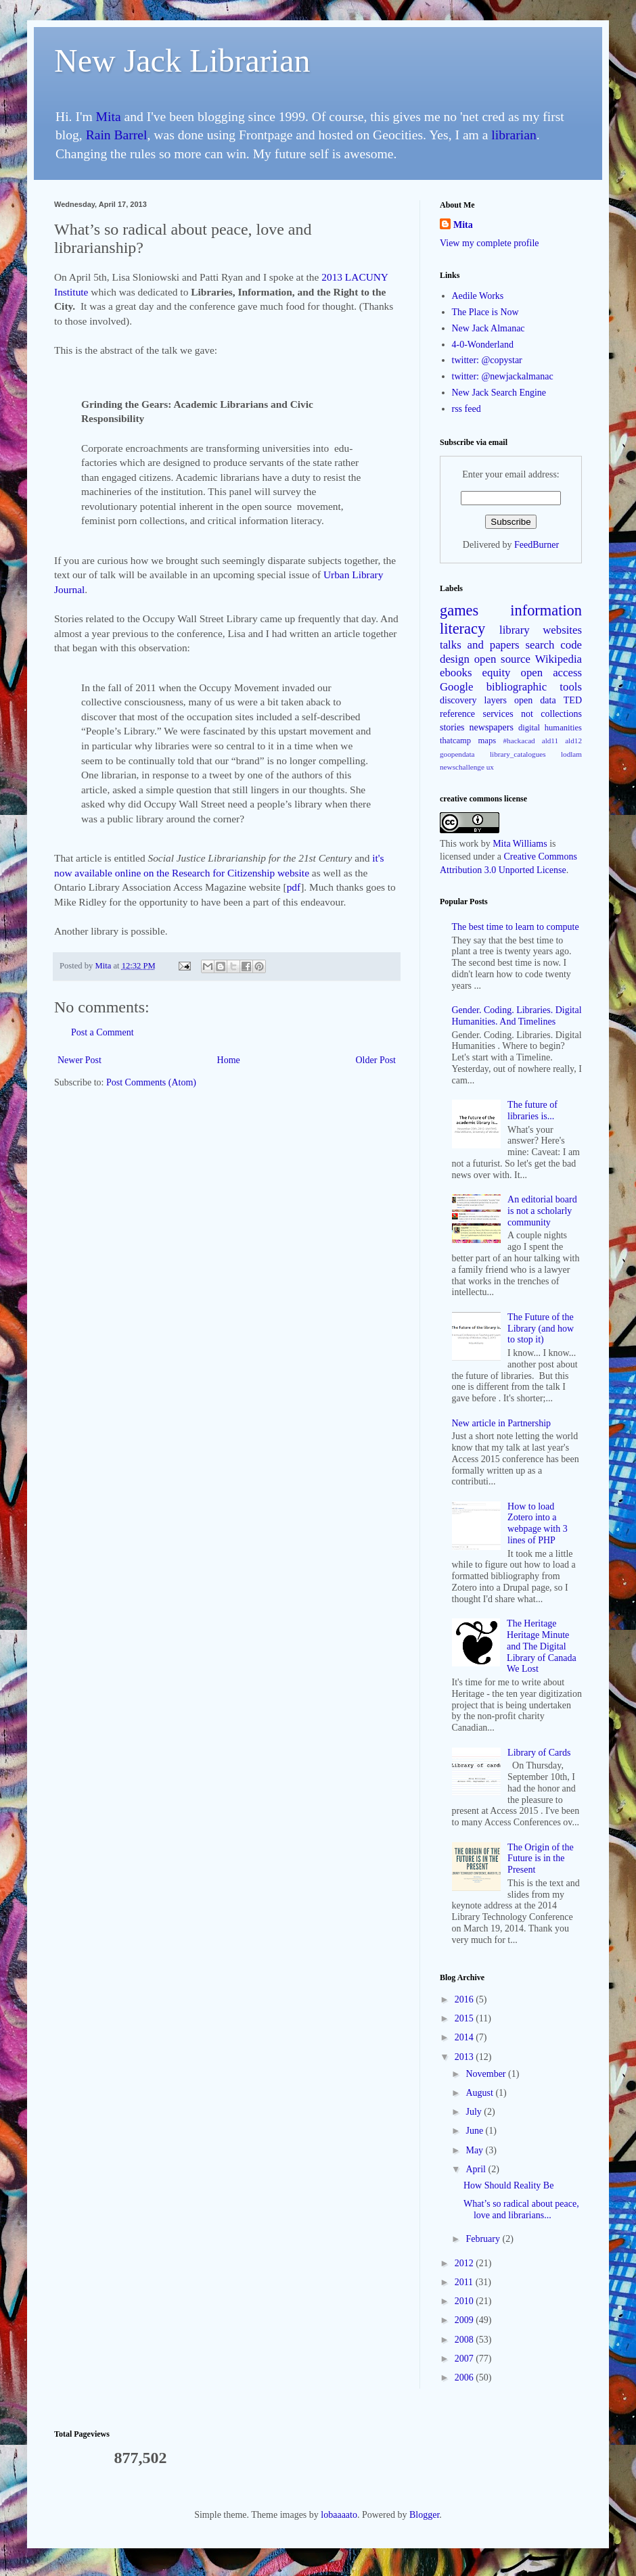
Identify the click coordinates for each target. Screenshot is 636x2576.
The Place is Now (485, 312)
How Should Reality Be (508, 2185)
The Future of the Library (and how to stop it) (540, 1328)
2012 (465, 2263)
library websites (540, 630)
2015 (465, 2018)
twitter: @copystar (487, 360)
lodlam (571, 754)
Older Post (376, 1060)
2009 (465, 2320)
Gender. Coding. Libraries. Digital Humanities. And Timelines (517, 1016)
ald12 (573, 740)
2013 (465, 2057)
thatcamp (455, 740)
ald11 (550, 740)
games (459, 610)
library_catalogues (518, 754)
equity (496, 672)
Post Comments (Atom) (151, 1082)
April (476, 2169)
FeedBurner (536, 545)
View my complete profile (489, 243)
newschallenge (462, 767)
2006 (465, 2377)
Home (228, 1060)
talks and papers (480, 644)
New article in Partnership (501, 1423)
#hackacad (519, 740)
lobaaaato (339, 2515)
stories (452, 727)
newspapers (492, 727)
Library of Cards (538, 1753)
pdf (294, 887)
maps (487, 740)
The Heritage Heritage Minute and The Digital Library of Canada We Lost (541, 1646)
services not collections (533, 714)
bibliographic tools (534, 686)
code (571, 644)
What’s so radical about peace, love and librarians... (521, 2209)
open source (502, 659)
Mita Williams (520, 844)
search (540, 644)
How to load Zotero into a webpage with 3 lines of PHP (537, 1523)
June (475, 2131)
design (455, 659)
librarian (513, 135)
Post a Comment (102, 1032)
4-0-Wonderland (483, 344)
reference (457, 714)
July (474, 2112)
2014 (465, 2037)
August (480, 2093)
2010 (465, 2301)
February (483, 2239)
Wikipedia (558, 659)
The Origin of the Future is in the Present (540, 1858)
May (475, 2150)
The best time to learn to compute (515, 927)
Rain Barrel (116, 135)
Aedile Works (478, 296)
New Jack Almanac (488, 328)
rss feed (466, 409)
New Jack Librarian (182, 60)
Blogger (424, 2515)
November (486, 2074)
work (468, 844)
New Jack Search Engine (499, 393)
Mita (108, 117)
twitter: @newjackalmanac (502, 376)
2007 (465, 2358)
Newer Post (79, 1060)
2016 (465, 1999)
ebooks (456, 672)
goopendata (457, 754)
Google (456, 686)
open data (535, 700)
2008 (465, 2340)
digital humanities (550, 727)
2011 (465, 2282)
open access (551, 672)
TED (573, 700)
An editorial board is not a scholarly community (542, 1210)
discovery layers (473, 700)
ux (490, 767)
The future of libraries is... (532, 1110)
